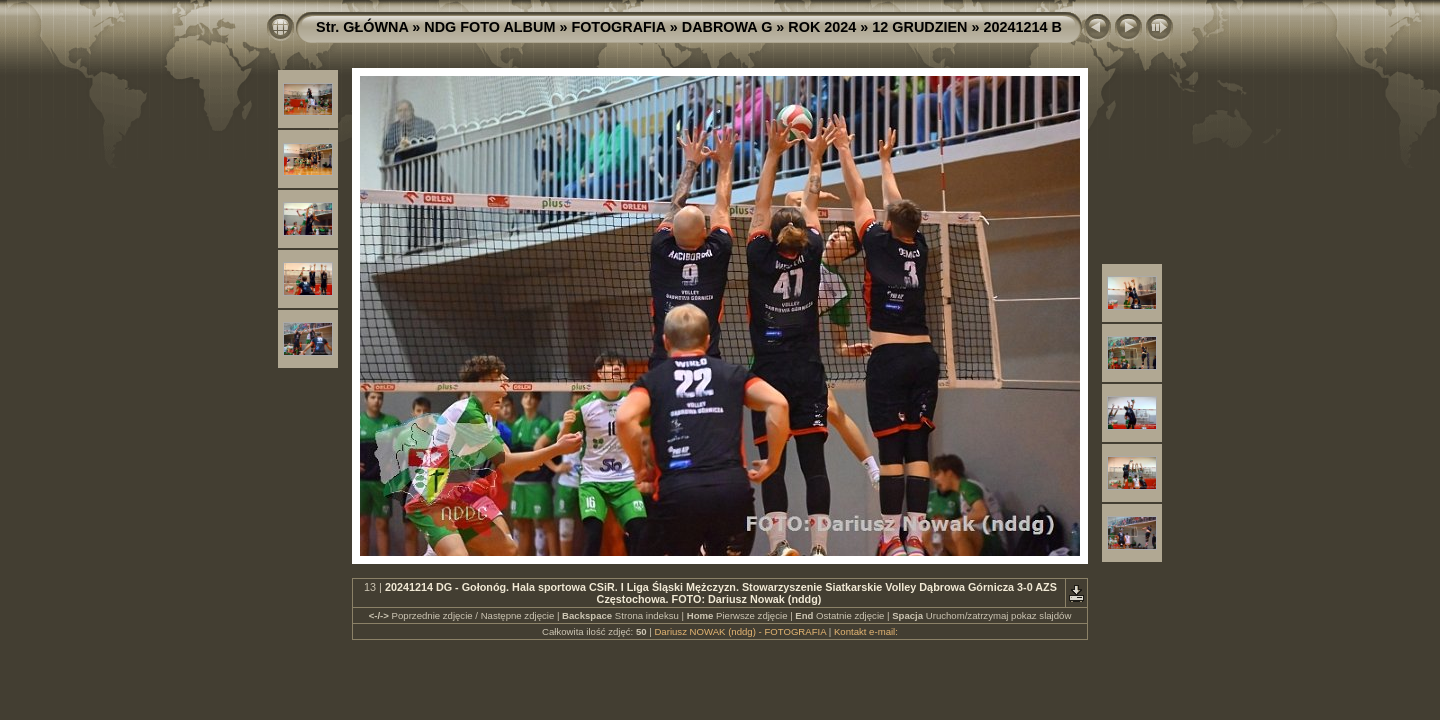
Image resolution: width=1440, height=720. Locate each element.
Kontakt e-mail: (866, 631)
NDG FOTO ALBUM (489, 27)
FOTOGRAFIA (618, 27)
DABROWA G (727, 27)
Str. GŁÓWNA (362, 27)
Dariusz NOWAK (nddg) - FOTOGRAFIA (740, 631)
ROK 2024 (822, 27)
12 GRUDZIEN (919, 27)
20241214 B (1023, 27)
